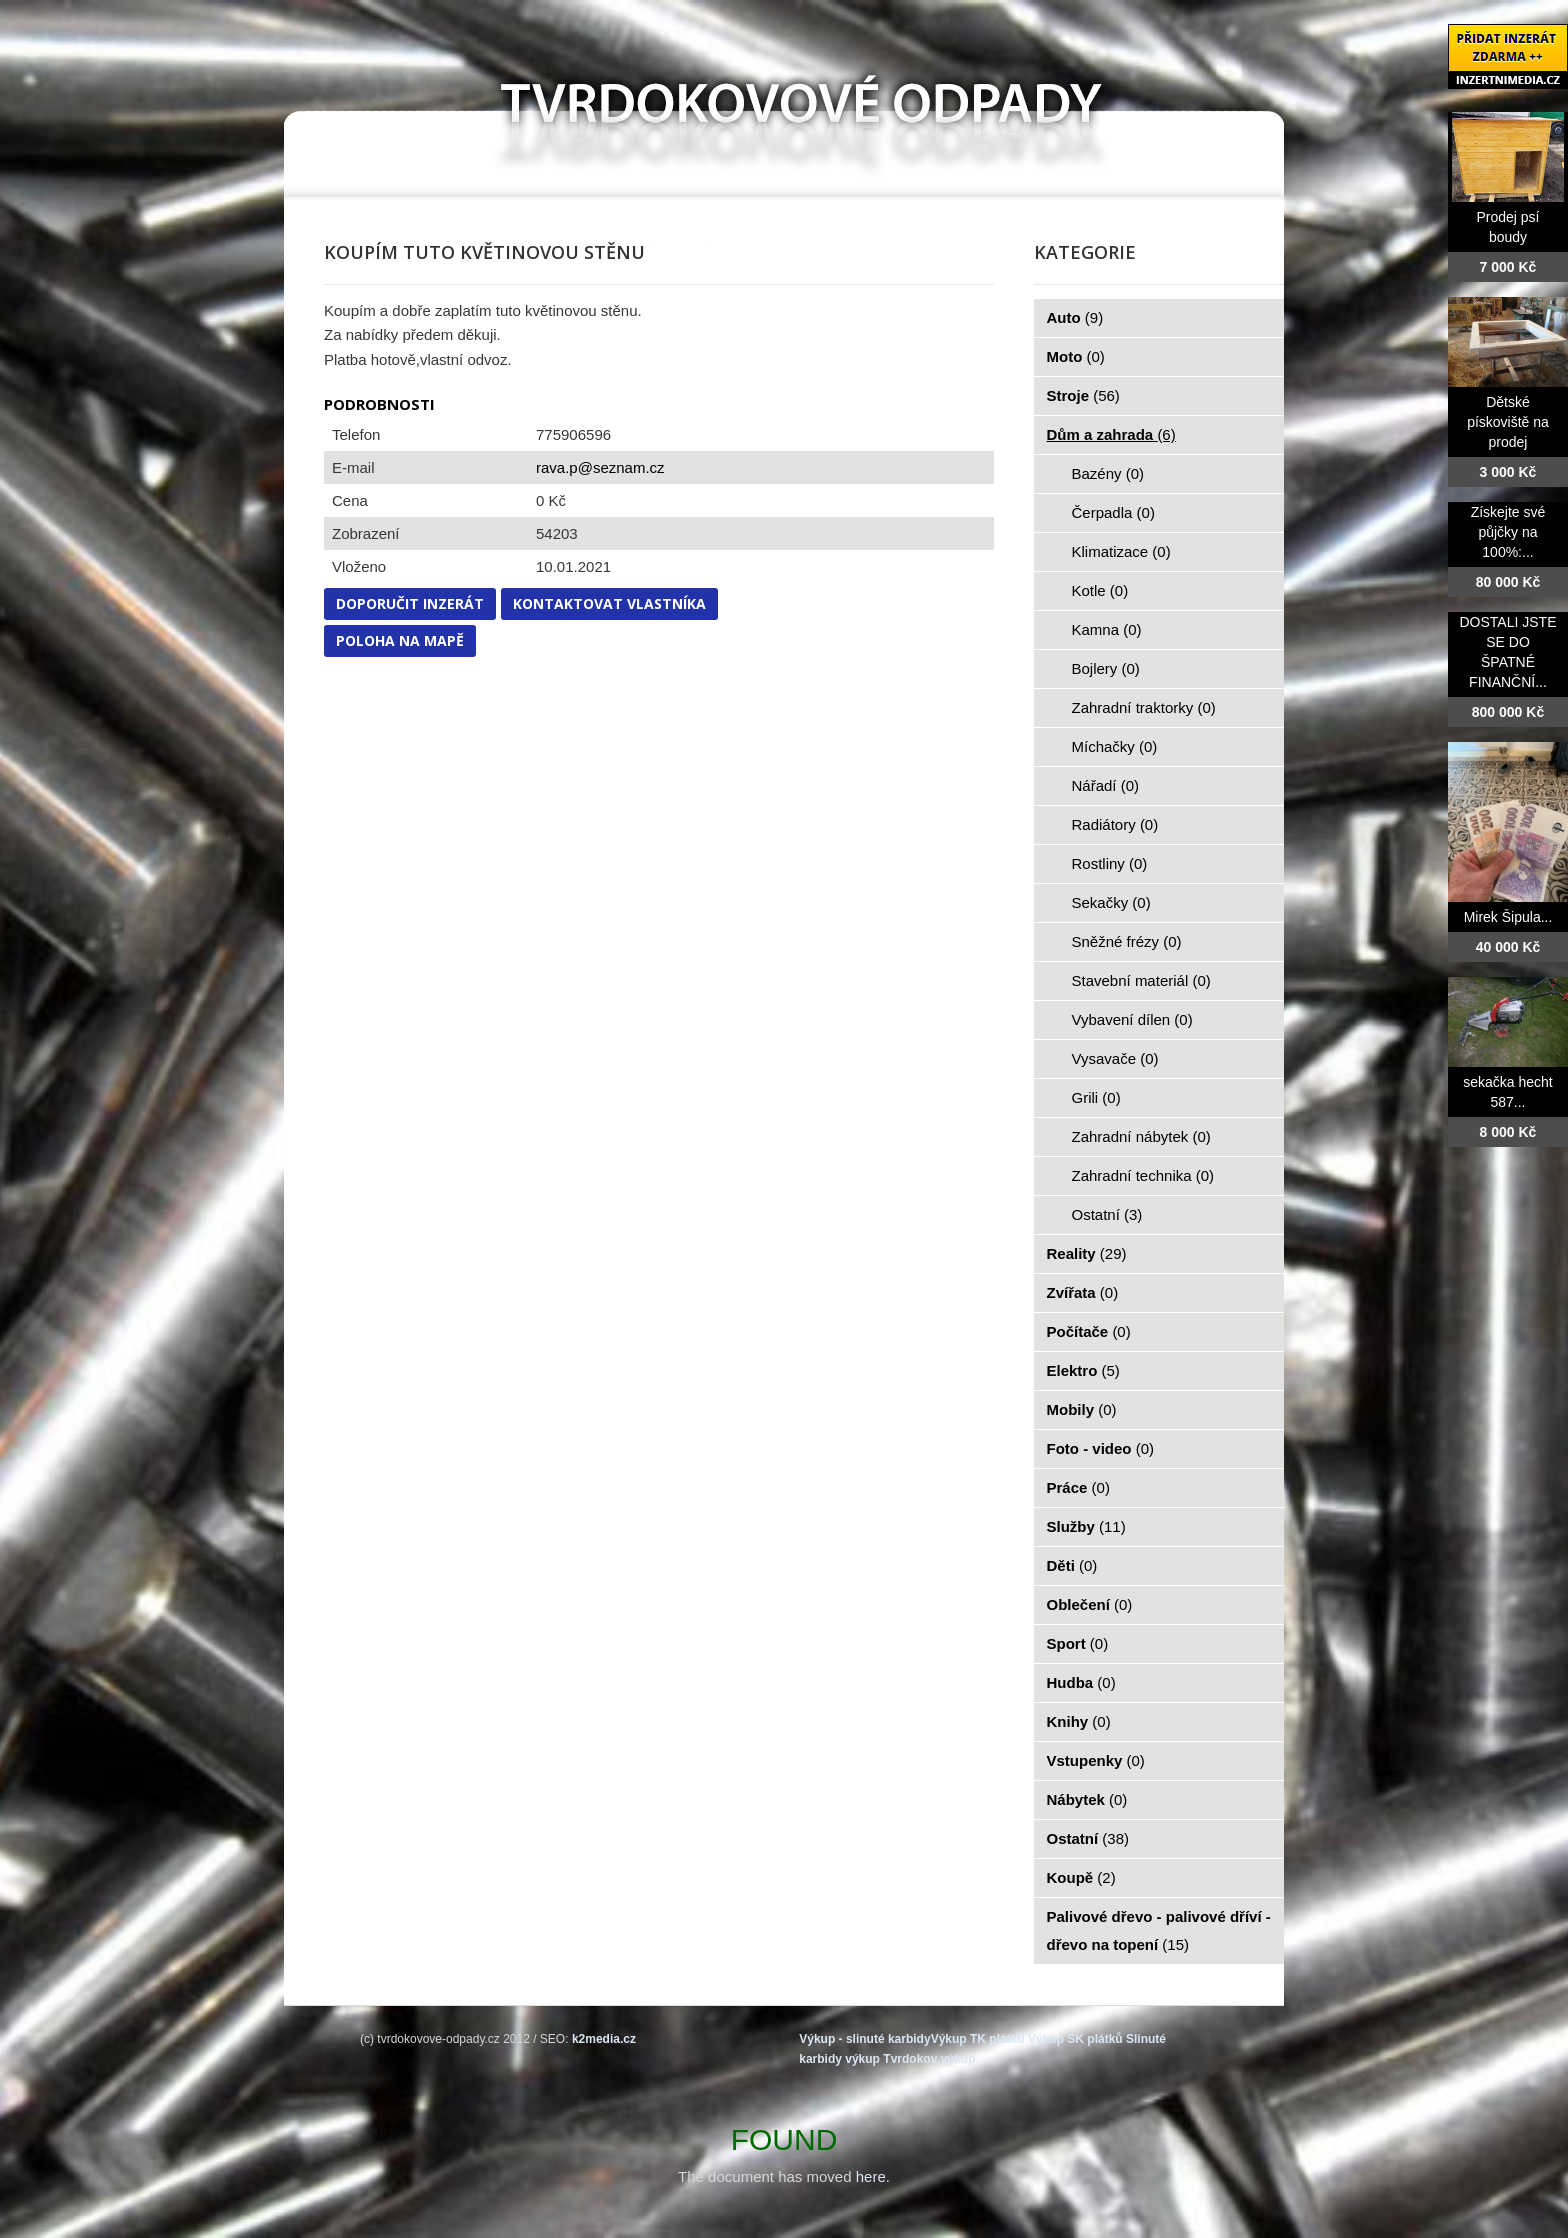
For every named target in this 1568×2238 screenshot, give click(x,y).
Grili (1096, 1097)
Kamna (1107, 629)
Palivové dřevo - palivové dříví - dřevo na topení (1159, 1930)
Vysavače (1115, 1058)
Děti (1072, 1565)
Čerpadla (1113, 512)
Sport (1078, 1643)
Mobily (1082, 1409)
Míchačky (1115, 746)
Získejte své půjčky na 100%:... (1508, 532)
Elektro (1083, 1370)
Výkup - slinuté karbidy (864, 2039)
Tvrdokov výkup (929, 2059)
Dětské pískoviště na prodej (1508, 422)
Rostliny (1110, 863)
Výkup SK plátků (1075, 2039)
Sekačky (1111, 902)
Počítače (1089, 1331)
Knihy (1079, 1721)
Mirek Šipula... (1508, 917)
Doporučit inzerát (410, 603)
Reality (1087, 1253)
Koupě (1081, 1877)
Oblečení (1090, 1604)
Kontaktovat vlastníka (609, 603)
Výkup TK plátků (978, 2039)
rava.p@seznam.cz (600, 467)
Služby (1086, 1526)
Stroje (1083, 395)
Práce (1078, 1487)
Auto (1075, 317)
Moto (1076, 356)
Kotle (1100, 590)
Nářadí (1106, 785)
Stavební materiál (1141, 980)
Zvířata (1083, 1292)
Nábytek (1087, 1799)
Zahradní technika (1143, 1175)
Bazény (1108, 473)
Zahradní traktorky (1144, 707)
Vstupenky (1096, 1760)
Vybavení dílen (1132, 1019)
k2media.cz (604, 2039)
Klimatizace (1121, 551)
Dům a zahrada (1111, 434)
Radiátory (1115, 824)
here (871, 2176)
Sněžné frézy (1127, 941)
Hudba (1081, 1682)
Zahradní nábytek (1141, 1136)
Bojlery (1106, 668)
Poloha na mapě (400, 640)
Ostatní (1107, 1214)
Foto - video (1101, 1448)
